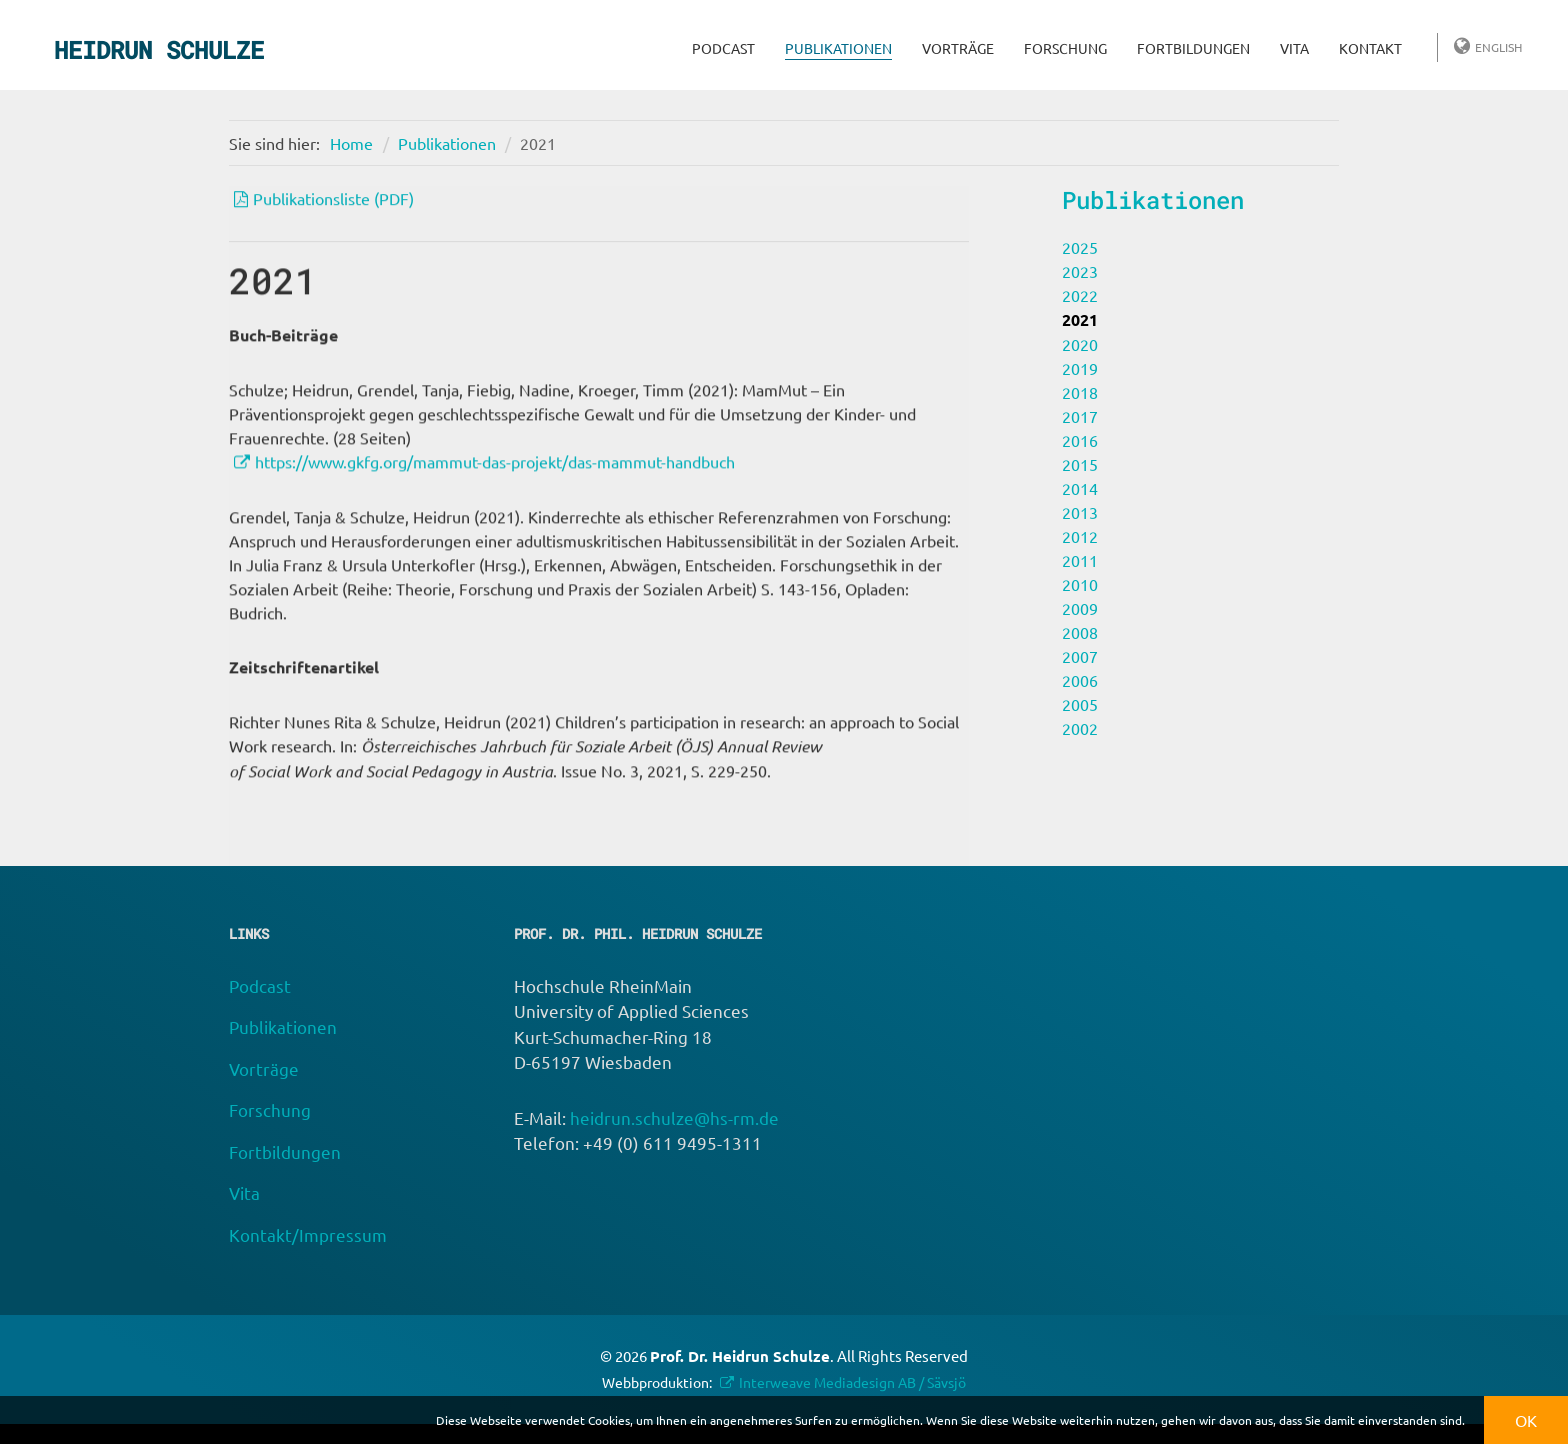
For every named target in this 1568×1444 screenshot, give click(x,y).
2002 (1080, 728)
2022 (1080, 295)
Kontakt (1370, 48)
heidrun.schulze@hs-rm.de (674, 1117)
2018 (1080, 392)
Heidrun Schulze (159, 50)
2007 (1080, 656)
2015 (1080, 464)
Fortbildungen (1193, 48)
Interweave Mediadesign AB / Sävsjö (852, 1382)
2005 (1080, 704)
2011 (1080, 560)
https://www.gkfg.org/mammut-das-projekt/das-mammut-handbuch (495, 488)
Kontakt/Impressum (308, 1234)
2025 (1080, 247)
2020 (1080, 344)
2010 (1080, 584)
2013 (1080, 512)
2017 (1080, 416)
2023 (1080, 271)
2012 (1080, 536)
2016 (1080, 440)
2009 (1080, 608)
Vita (1294, 48)
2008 (1080, 632)
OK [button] (1526, 1420)
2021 (538, 143)
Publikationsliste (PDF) (333, 201)
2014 (1080, 488)
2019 (1080, 368)
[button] (1470, 1422)
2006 (1080, 680)
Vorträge (958, 48)
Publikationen (838, 48)
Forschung (1065, 48)
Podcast (723, 48)
